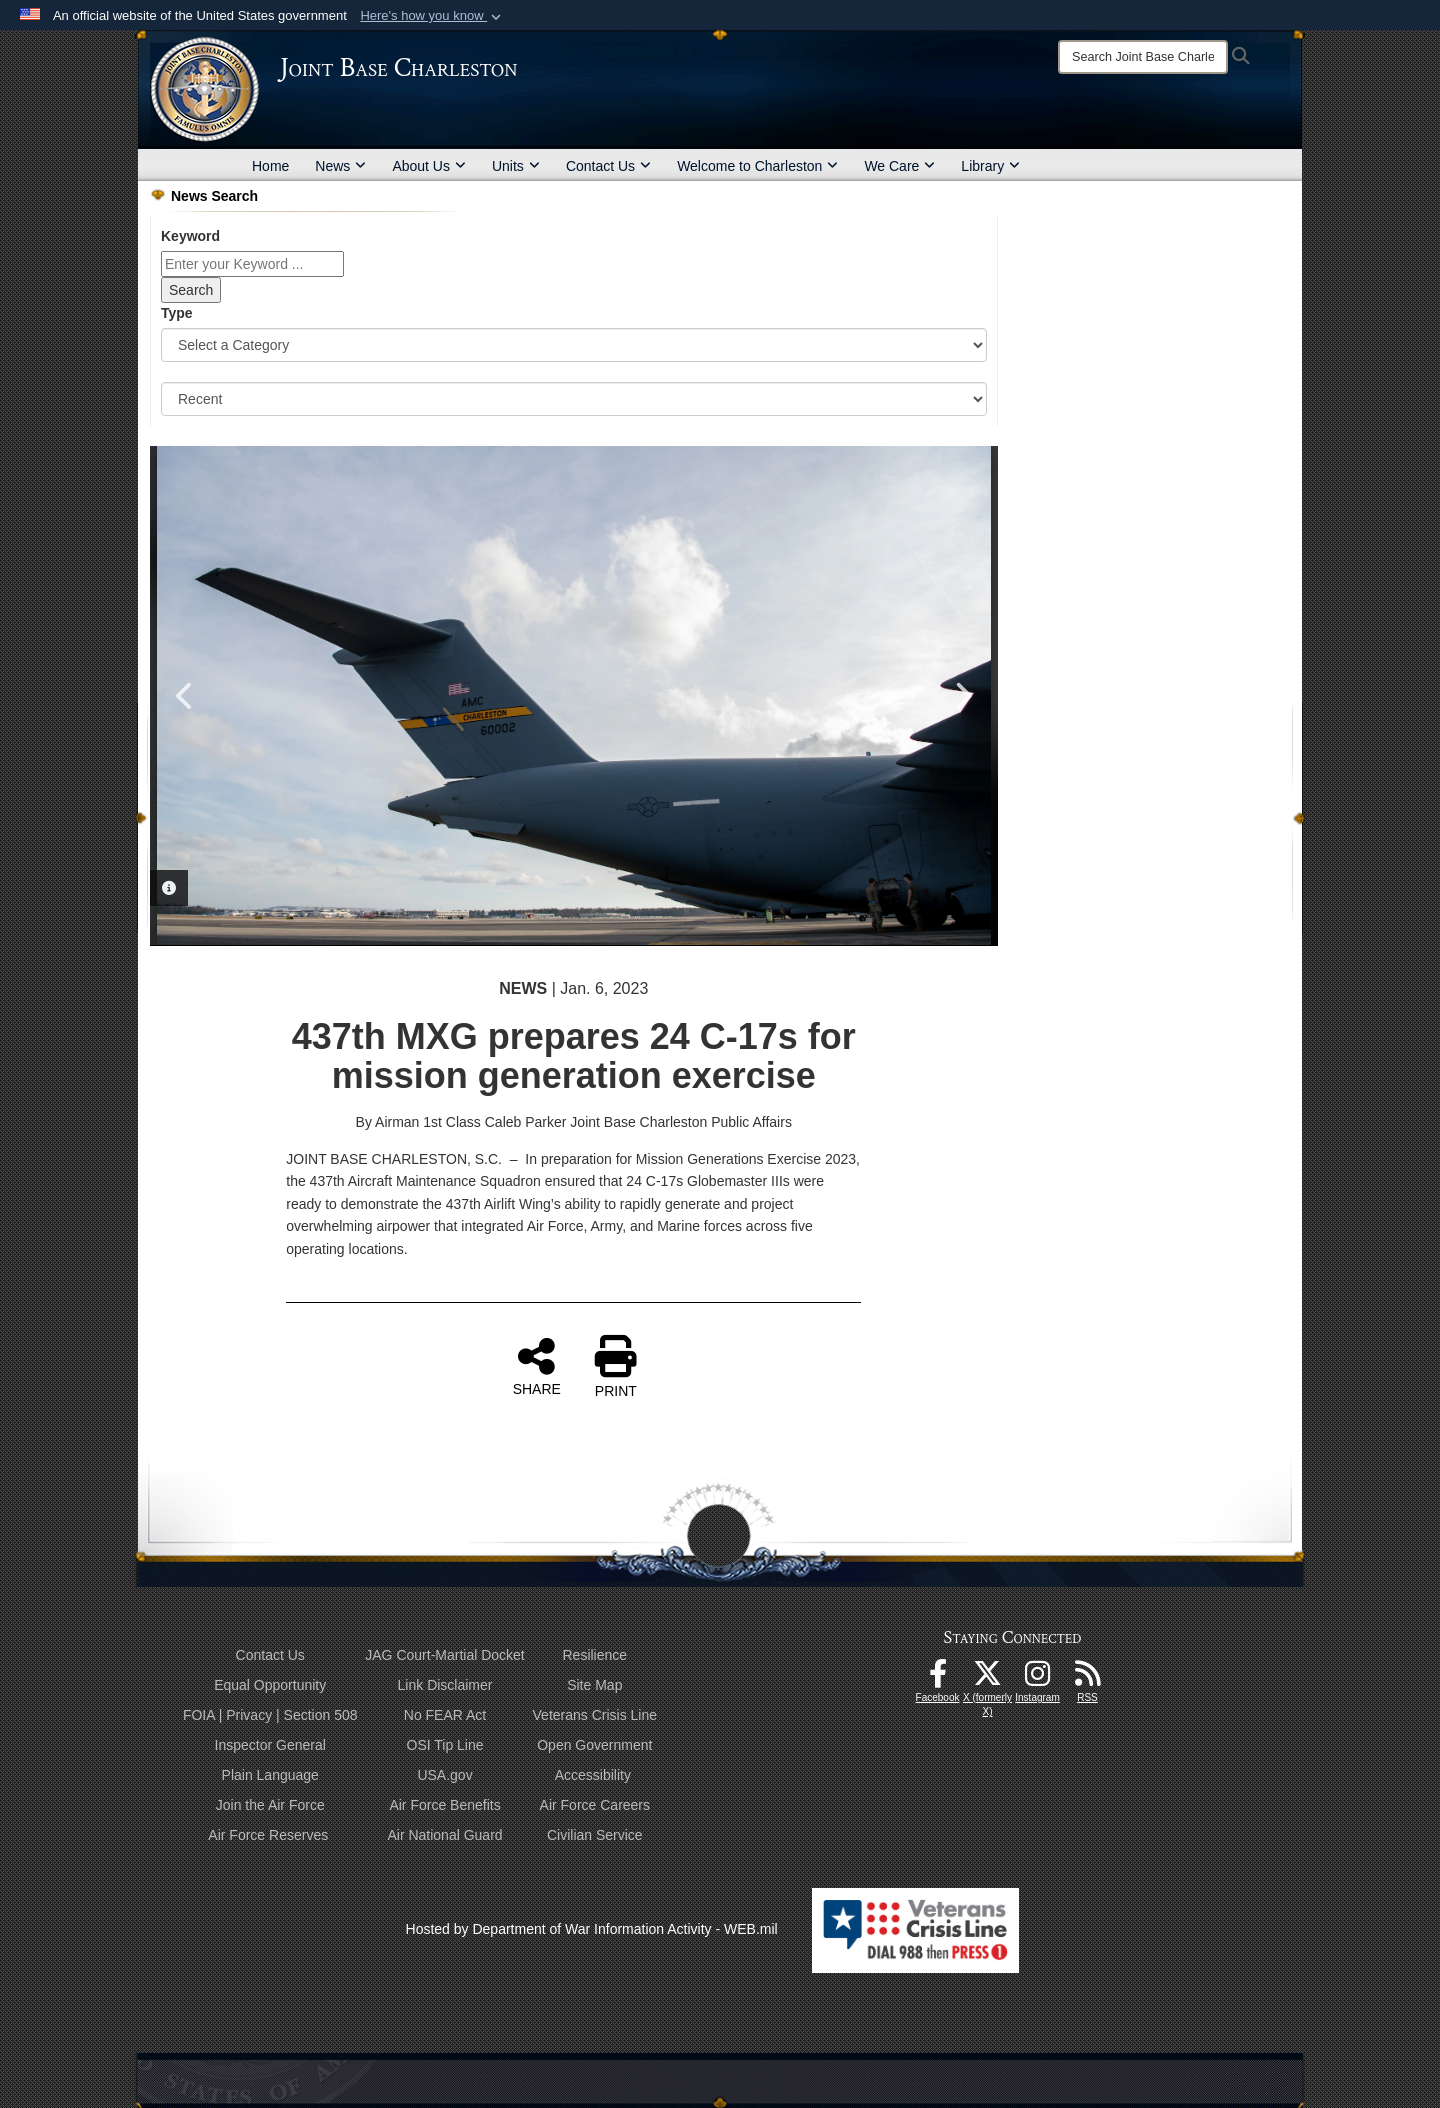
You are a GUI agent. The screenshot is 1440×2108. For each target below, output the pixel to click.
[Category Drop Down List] (574, 345)
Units (516, 166)
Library (990, 166)
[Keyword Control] (252, 264)
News (340, 166)
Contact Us (608, 166)
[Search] (1143, 57)
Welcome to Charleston (757, 166)
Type (177, 313)
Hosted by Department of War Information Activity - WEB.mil (592, 1929)
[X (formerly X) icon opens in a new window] (988, 1679)
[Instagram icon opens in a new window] (1038, 1679)
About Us (429, 166)
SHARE (537, 1366)
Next (963, 696)
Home (270, 166)
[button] (432, 16)
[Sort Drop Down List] (574, 399)
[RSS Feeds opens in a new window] (1088, 1679)
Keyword (190, 236)
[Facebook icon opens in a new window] (938, 1679)
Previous (185, 696)
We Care (899, 166)
